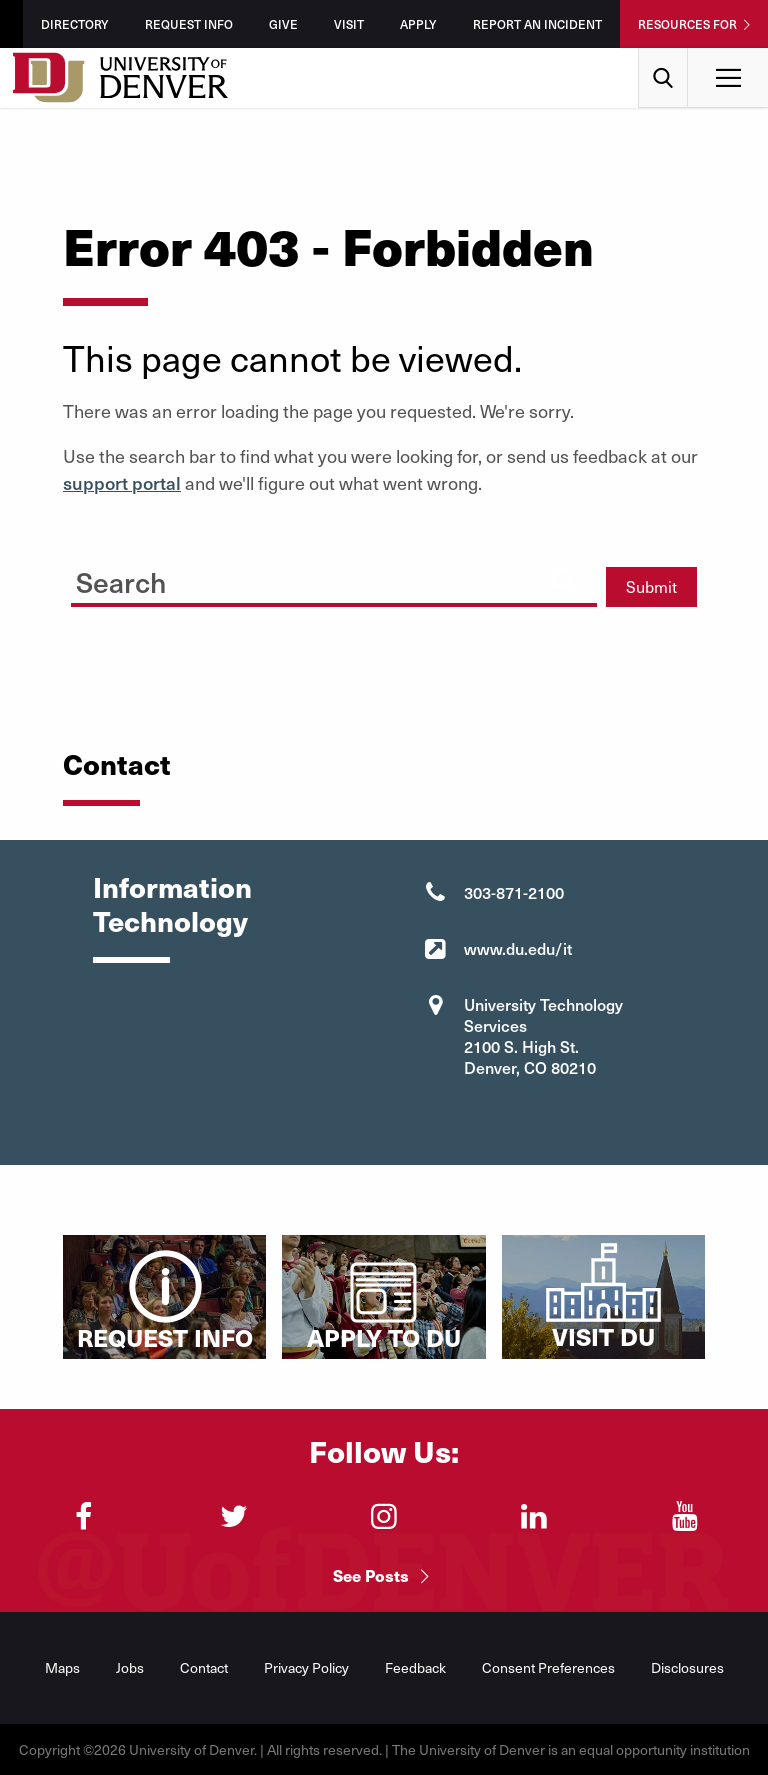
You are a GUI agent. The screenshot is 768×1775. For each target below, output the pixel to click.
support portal (122, 482)
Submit (651, 586)
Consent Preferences (548, 1667)
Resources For (687, 24)
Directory (75, 24)
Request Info (189, 24)
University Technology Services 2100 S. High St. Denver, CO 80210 (543, 1035)
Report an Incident (537, 24)
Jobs (130, 1667)
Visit (349, 24)
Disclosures (687, 1667)
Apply (418, 24)
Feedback (415, 1667)
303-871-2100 (514, 892)
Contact (204, 1667)
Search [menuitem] (663, 55)
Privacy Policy (306, 1667)
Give (283, 24)
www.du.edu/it (518, 948)
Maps (62, 1667)
